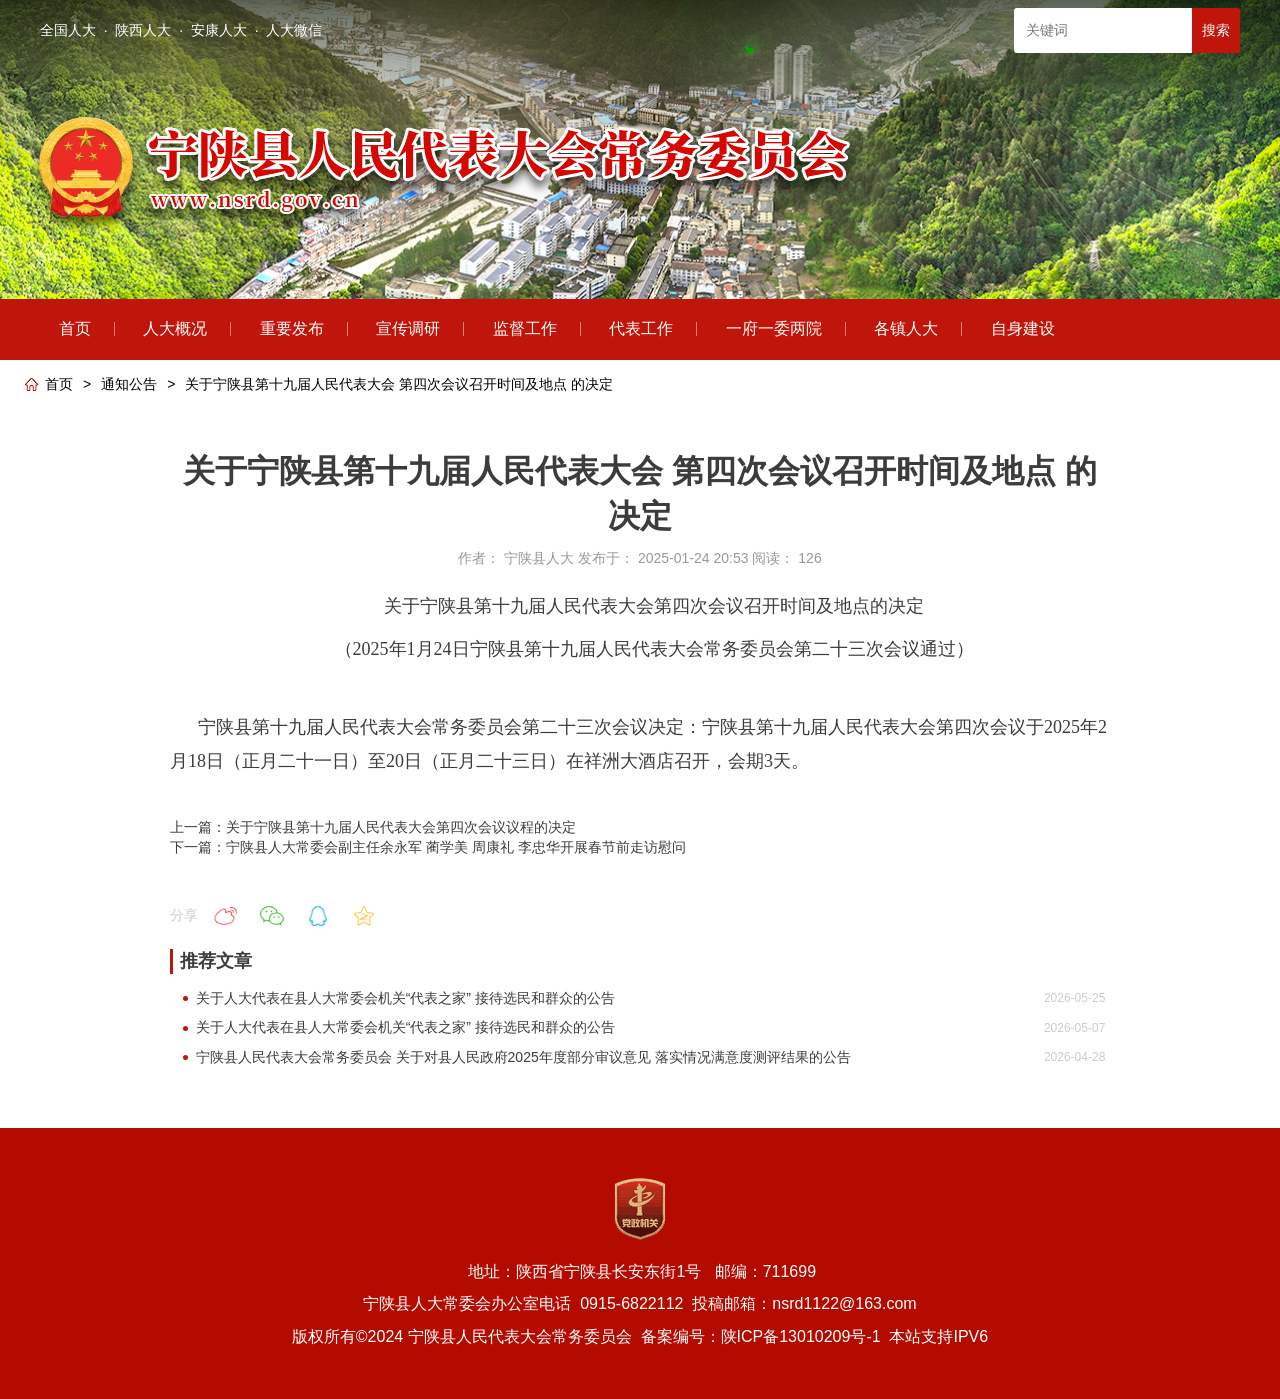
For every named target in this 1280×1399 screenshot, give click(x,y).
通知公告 (129, 384)
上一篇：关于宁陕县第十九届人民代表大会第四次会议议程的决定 (373, 827)
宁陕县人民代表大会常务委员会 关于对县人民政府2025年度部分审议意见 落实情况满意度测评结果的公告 (523, 1057)
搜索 (1216, 30)
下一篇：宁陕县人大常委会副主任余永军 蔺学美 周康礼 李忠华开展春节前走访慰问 (428, 847)
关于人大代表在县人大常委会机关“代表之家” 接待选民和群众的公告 (405, 998)
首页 (59, 384)
